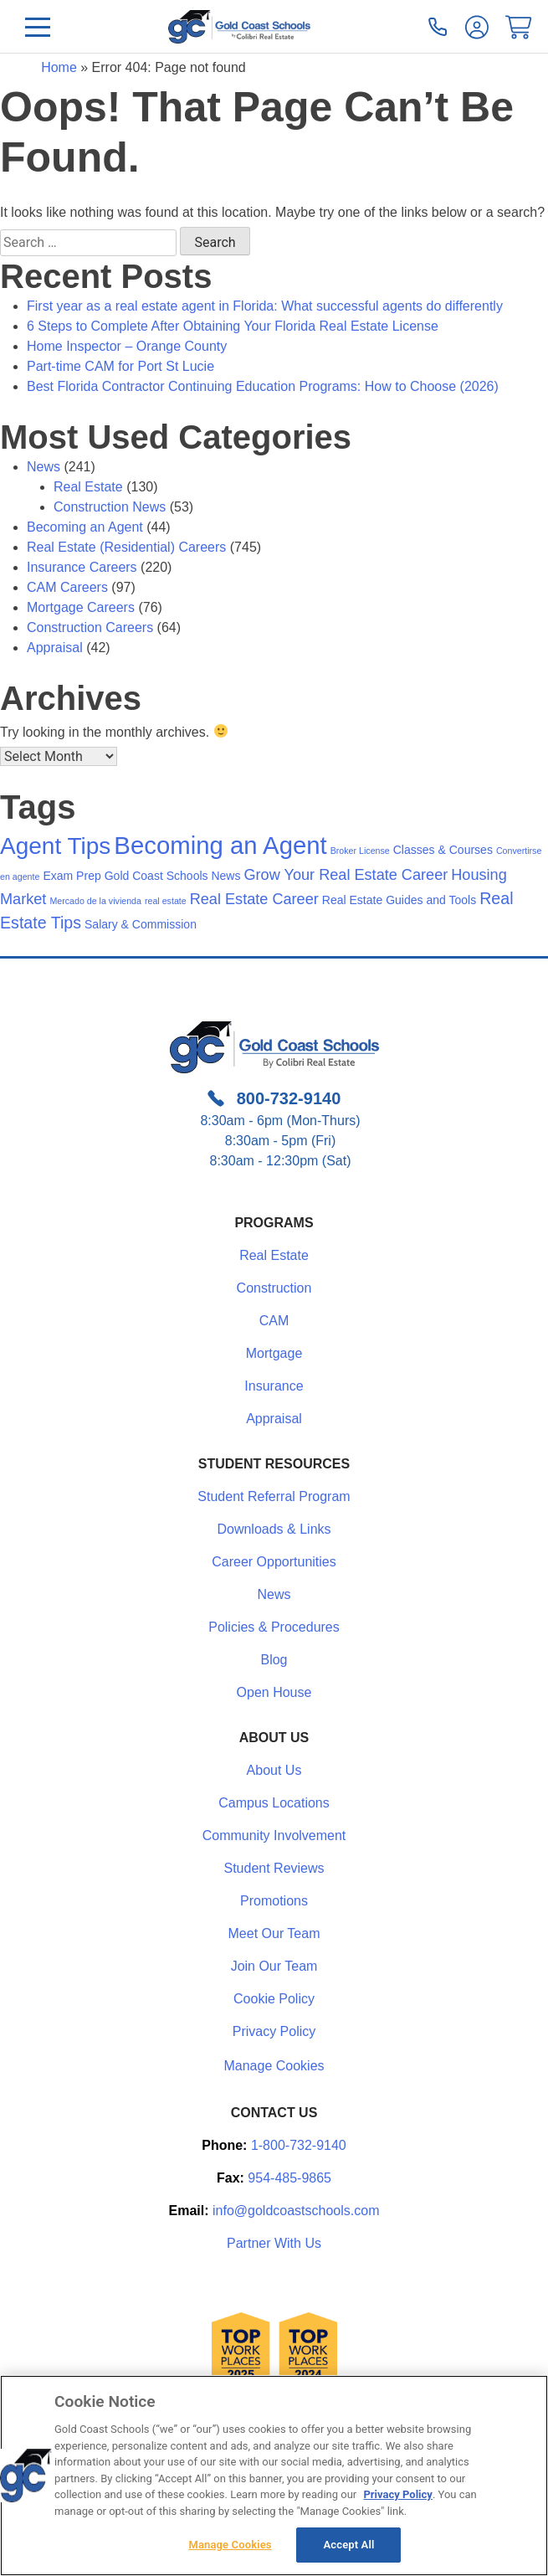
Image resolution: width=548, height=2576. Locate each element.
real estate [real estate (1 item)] (166, 901)
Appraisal (55, 647)
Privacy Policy (274, 2031)
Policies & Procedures (274, 1627)
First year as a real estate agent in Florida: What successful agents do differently (265, 306)
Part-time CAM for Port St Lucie (120, 366)
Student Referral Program (273, 1496)
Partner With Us (274, 2243)
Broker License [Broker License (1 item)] (360, 851)
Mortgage (274, 1353)
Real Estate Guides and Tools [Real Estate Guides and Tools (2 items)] (399, 900)
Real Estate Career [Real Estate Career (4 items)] (254, 899)
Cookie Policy (274, 1999)
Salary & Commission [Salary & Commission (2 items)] (141, 924)
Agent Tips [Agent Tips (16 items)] (55, 846)
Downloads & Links (273, 1529)
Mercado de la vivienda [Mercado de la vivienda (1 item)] (95, 901)
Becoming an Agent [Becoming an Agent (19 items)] (220, 845)
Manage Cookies (273, 2066)
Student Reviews (273, 1868)
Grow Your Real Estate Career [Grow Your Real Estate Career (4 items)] (345, 874)
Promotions (274, 1901)
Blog (273, 1660)
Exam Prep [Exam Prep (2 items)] (71, 875)
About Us (274, 1770)
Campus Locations (274, 1803)
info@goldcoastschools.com (296, 2210)
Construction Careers (90, 627)
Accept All (349, 2544)
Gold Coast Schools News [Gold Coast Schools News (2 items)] (173, 875)
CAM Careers (67, 587)
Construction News (110, 507)
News (43, 467)
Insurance (273, 1386)
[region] (274, 2475)
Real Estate (88, 487)
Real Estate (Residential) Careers (126, 547)
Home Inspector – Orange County (127, 346)
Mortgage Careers (81, 607)
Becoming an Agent (85, 527)
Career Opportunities (274, 1562)
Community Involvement (274, 1835)
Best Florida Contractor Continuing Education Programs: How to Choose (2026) (263, 386)
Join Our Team (274, 1966)
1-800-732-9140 (298, 2145)
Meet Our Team (274, 1933)
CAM (274, 1321)
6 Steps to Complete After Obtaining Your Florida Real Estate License (232, 326)
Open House (274, 1692)
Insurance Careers (82, 567)
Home (59, 67)
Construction (274, 1288)
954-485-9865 (289, 2178)
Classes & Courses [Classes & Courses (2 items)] (443, 849)
